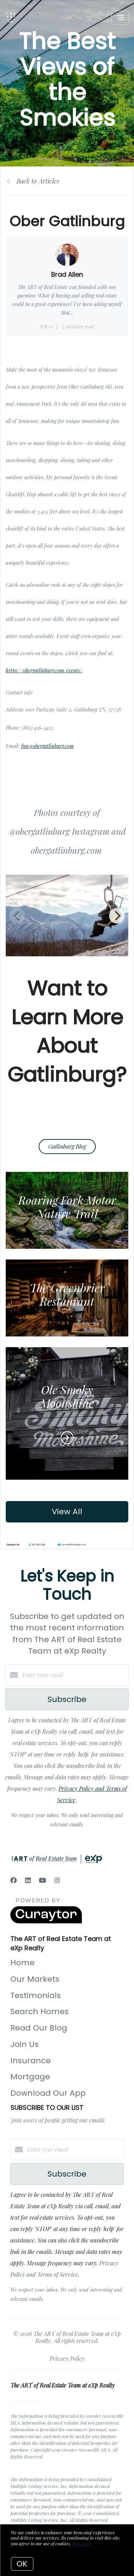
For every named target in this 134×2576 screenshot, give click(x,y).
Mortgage (30, 2076)
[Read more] (67, 1437)
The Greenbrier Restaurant (67, 1294)
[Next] (117, 916)
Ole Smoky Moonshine (67, 1396)
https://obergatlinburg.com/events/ (44, 670)
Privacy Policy (67, 2358)
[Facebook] (13, 1880)
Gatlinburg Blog (67, 1146)
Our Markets (34, 1979)
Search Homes (39, 2011)
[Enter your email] (74, 1675)
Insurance (30, 2060)
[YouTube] (42, 1880)
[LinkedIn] (28, 1880)
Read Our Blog (38, 2027)
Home (22, 1962)
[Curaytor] (46, 1921)
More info (81, 2543)
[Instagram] (57, 1880)
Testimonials (35, 1995)
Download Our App (48, 2093)
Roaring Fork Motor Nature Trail (67, 1206)
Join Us (24, 2044)
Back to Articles (37, 181)
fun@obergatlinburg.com (47, 746)
